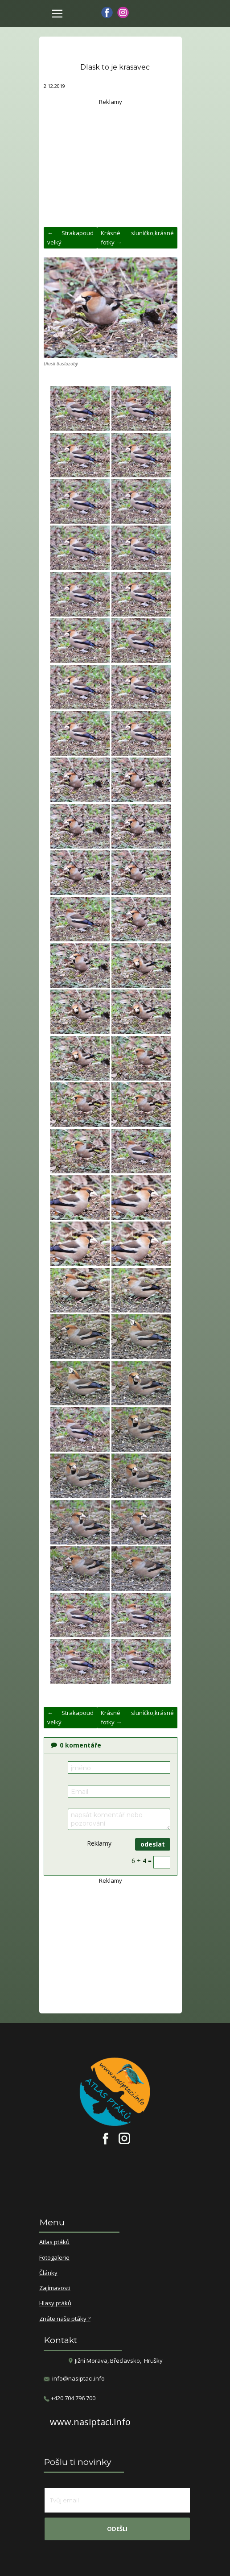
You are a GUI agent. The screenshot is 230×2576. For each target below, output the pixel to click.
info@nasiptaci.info (78, 2378)
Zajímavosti (54, 2288)
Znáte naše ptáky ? (64, 2319)
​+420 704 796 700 (69, 2398)
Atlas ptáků (54, 2242)
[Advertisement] (110, 162)
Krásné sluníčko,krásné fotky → (137, 237)
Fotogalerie (54, 2258)
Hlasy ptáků (55, 2303)
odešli (117, 2529)
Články (48, 2273)
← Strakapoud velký (70, 237)
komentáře (76, 1745)
